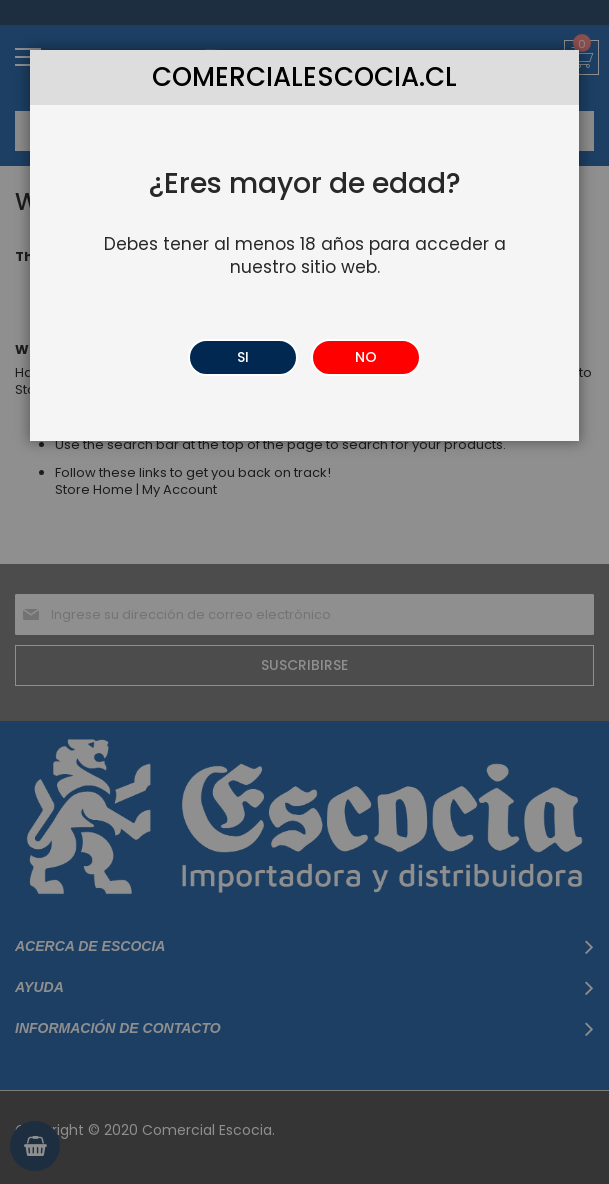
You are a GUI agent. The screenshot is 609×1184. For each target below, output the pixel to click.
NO (366, 357)
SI (243, 357)
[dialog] (304, 592)
